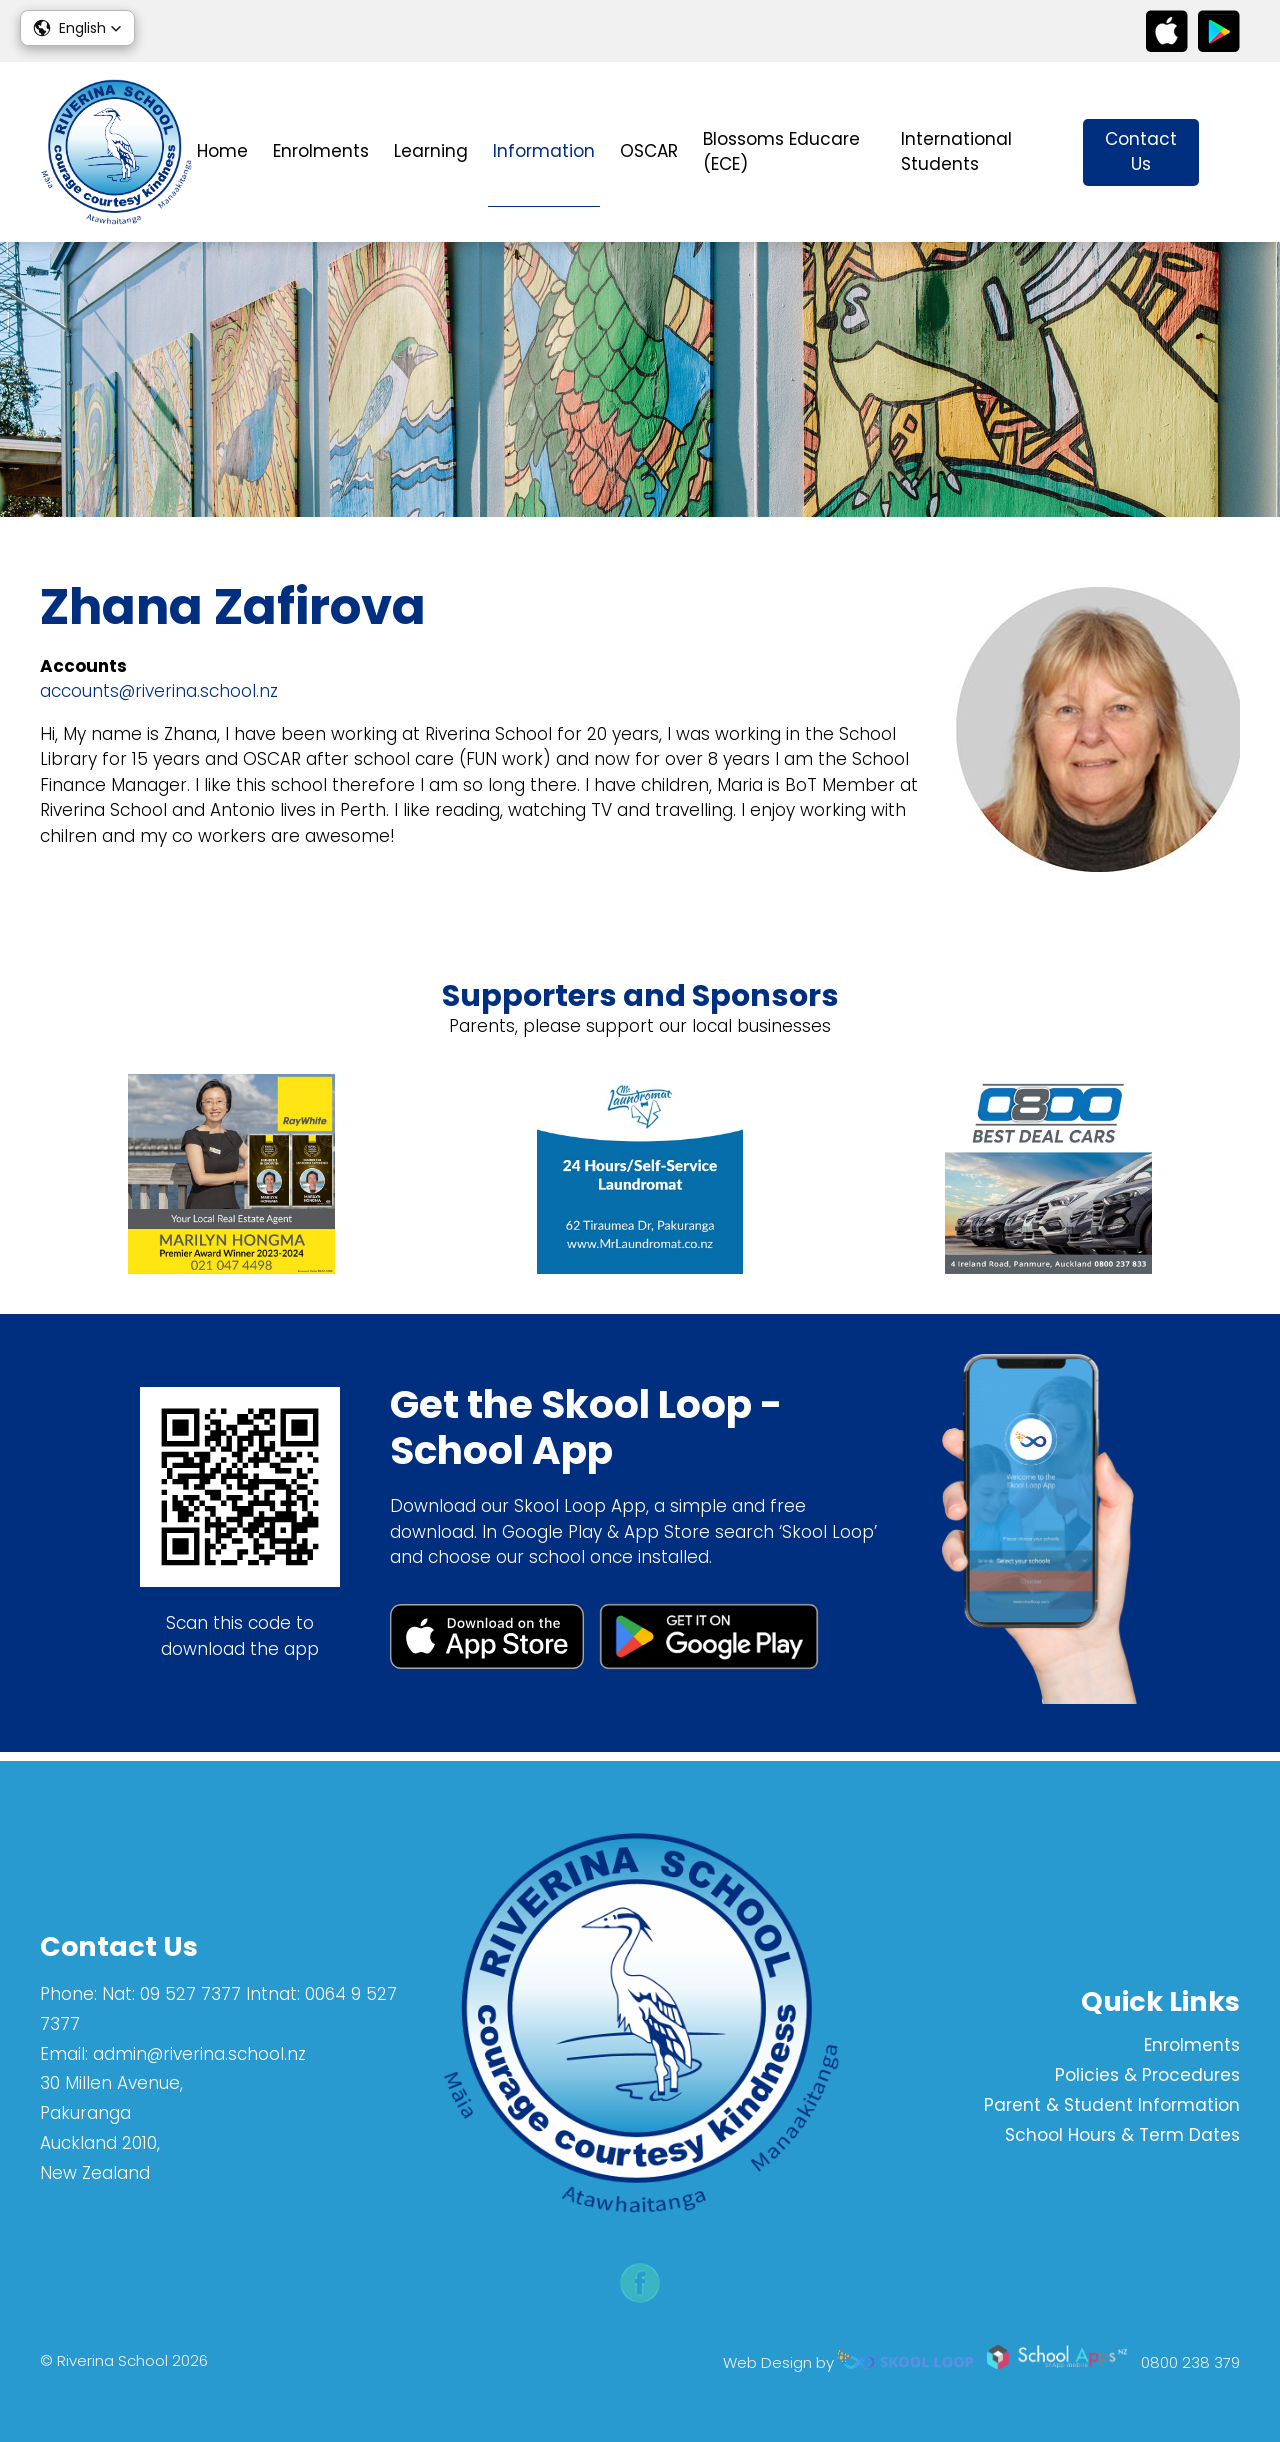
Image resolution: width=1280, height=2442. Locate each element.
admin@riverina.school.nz (199, 2054)
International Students (956, 152)
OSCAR (649, 151)
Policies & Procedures (1147, 2076)
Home (222, 151)
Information (544, 151)
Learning (431, 151)
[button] (77, 28)
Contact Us (1141, 152)
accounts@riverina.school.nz (159, 694)
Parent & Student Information (1112, 2105)
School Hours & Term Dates (1122, 2135)
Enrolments (321, 151)
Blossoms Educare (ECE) (781, 152)
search (1229, 152)
